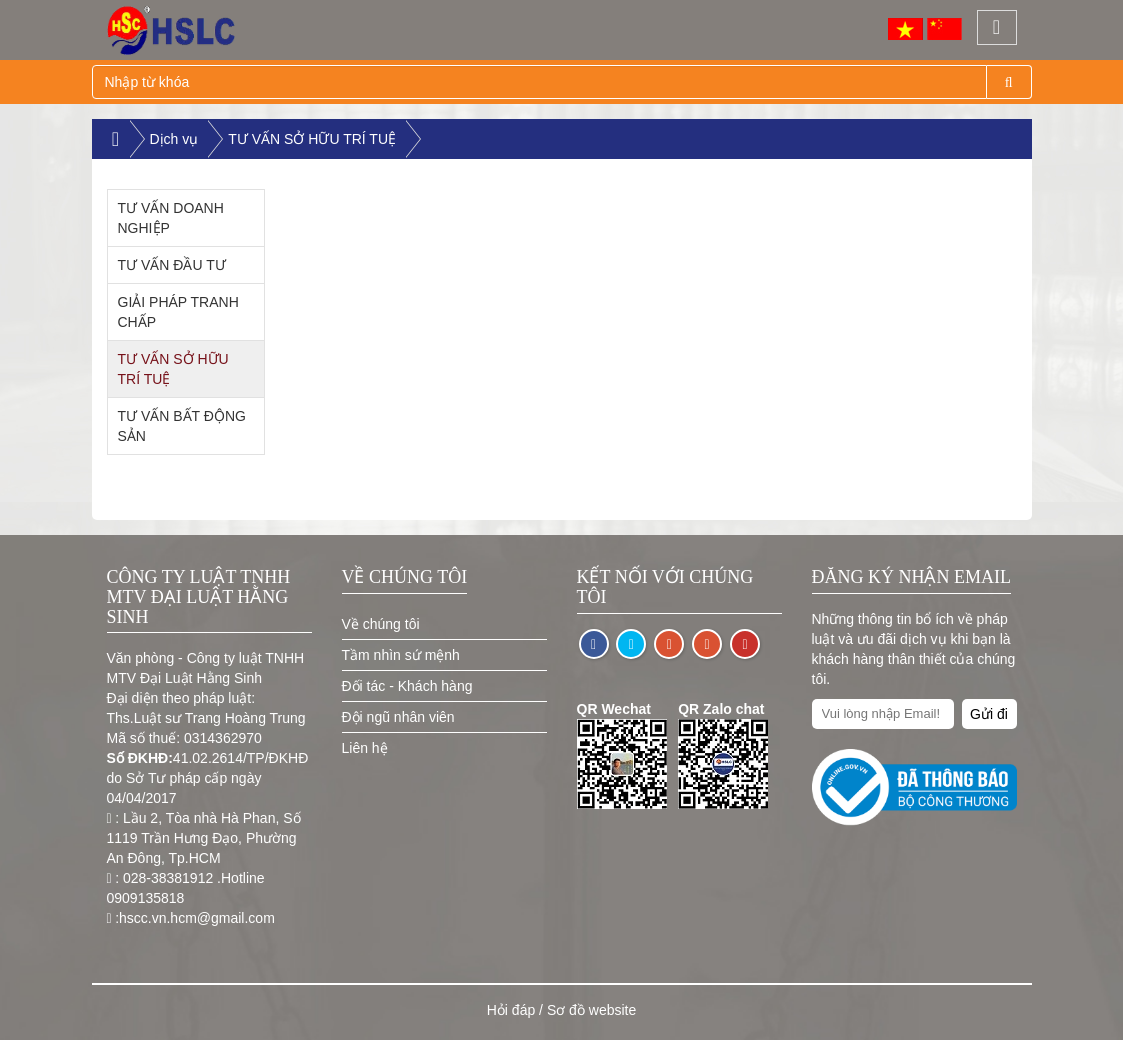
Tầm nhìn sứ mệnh (401, 655)
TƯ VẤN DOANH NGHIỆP (171, 218)
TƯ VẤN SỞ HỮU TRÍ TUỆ (312, 139)
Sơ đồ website (591, 1010)
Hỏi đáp (511, 1010)
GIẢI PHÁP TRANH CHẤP (178, 312)
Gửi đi (989, 714)
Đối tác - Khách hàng (407, 686)
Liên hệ (365, 748)
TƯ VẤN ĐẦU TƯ (172, 265)
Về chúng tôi (381, 624)
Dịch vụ (174, 139)
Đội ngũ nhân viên (398, 717)
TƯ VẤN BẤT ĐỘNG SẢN (182, 426)
